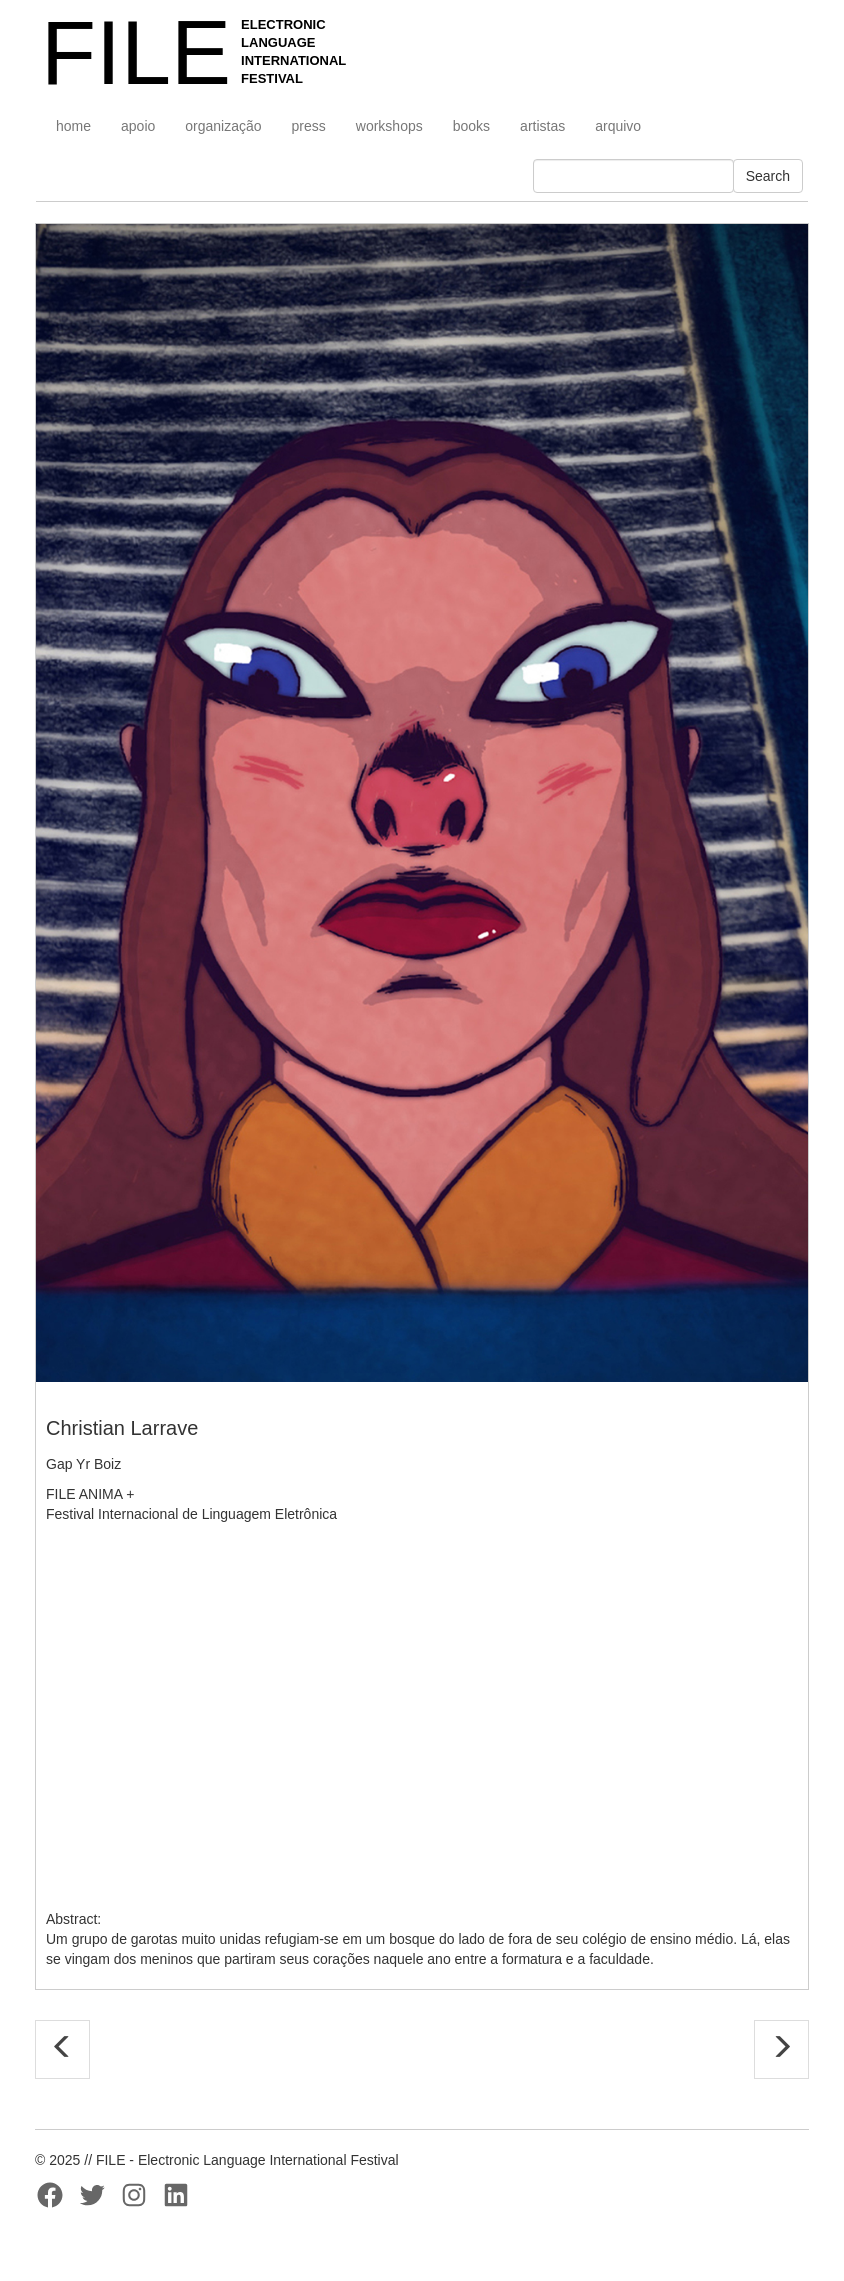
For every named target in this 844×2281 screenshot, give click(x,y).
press (309, 126)
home (73, 126)
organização (223, 126)
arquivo (618, 126)
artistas (542, 126)
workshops (389, 126)
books (471, 126)
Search (768, 176)
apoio (138, 126)
